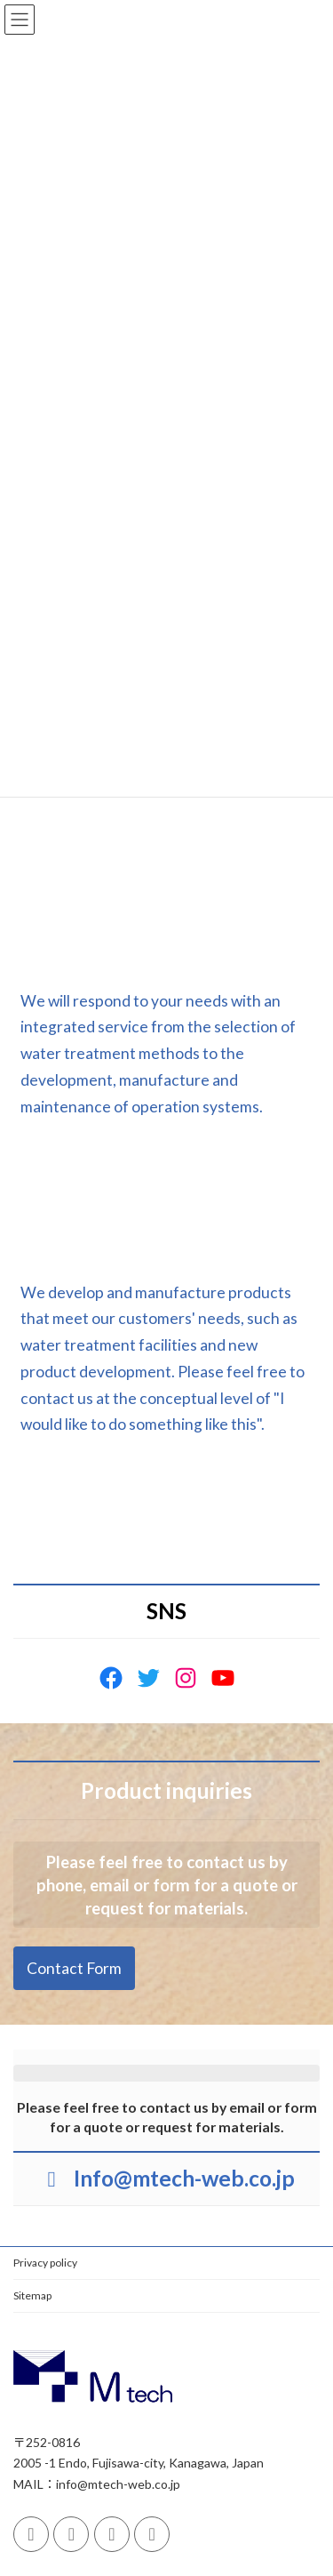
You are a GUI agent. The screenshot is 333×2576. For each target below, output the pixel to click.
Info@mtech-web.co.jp (184, 2178)
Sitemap (32, 2295)
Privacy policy (45, 2262)
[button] (167, 1070)
